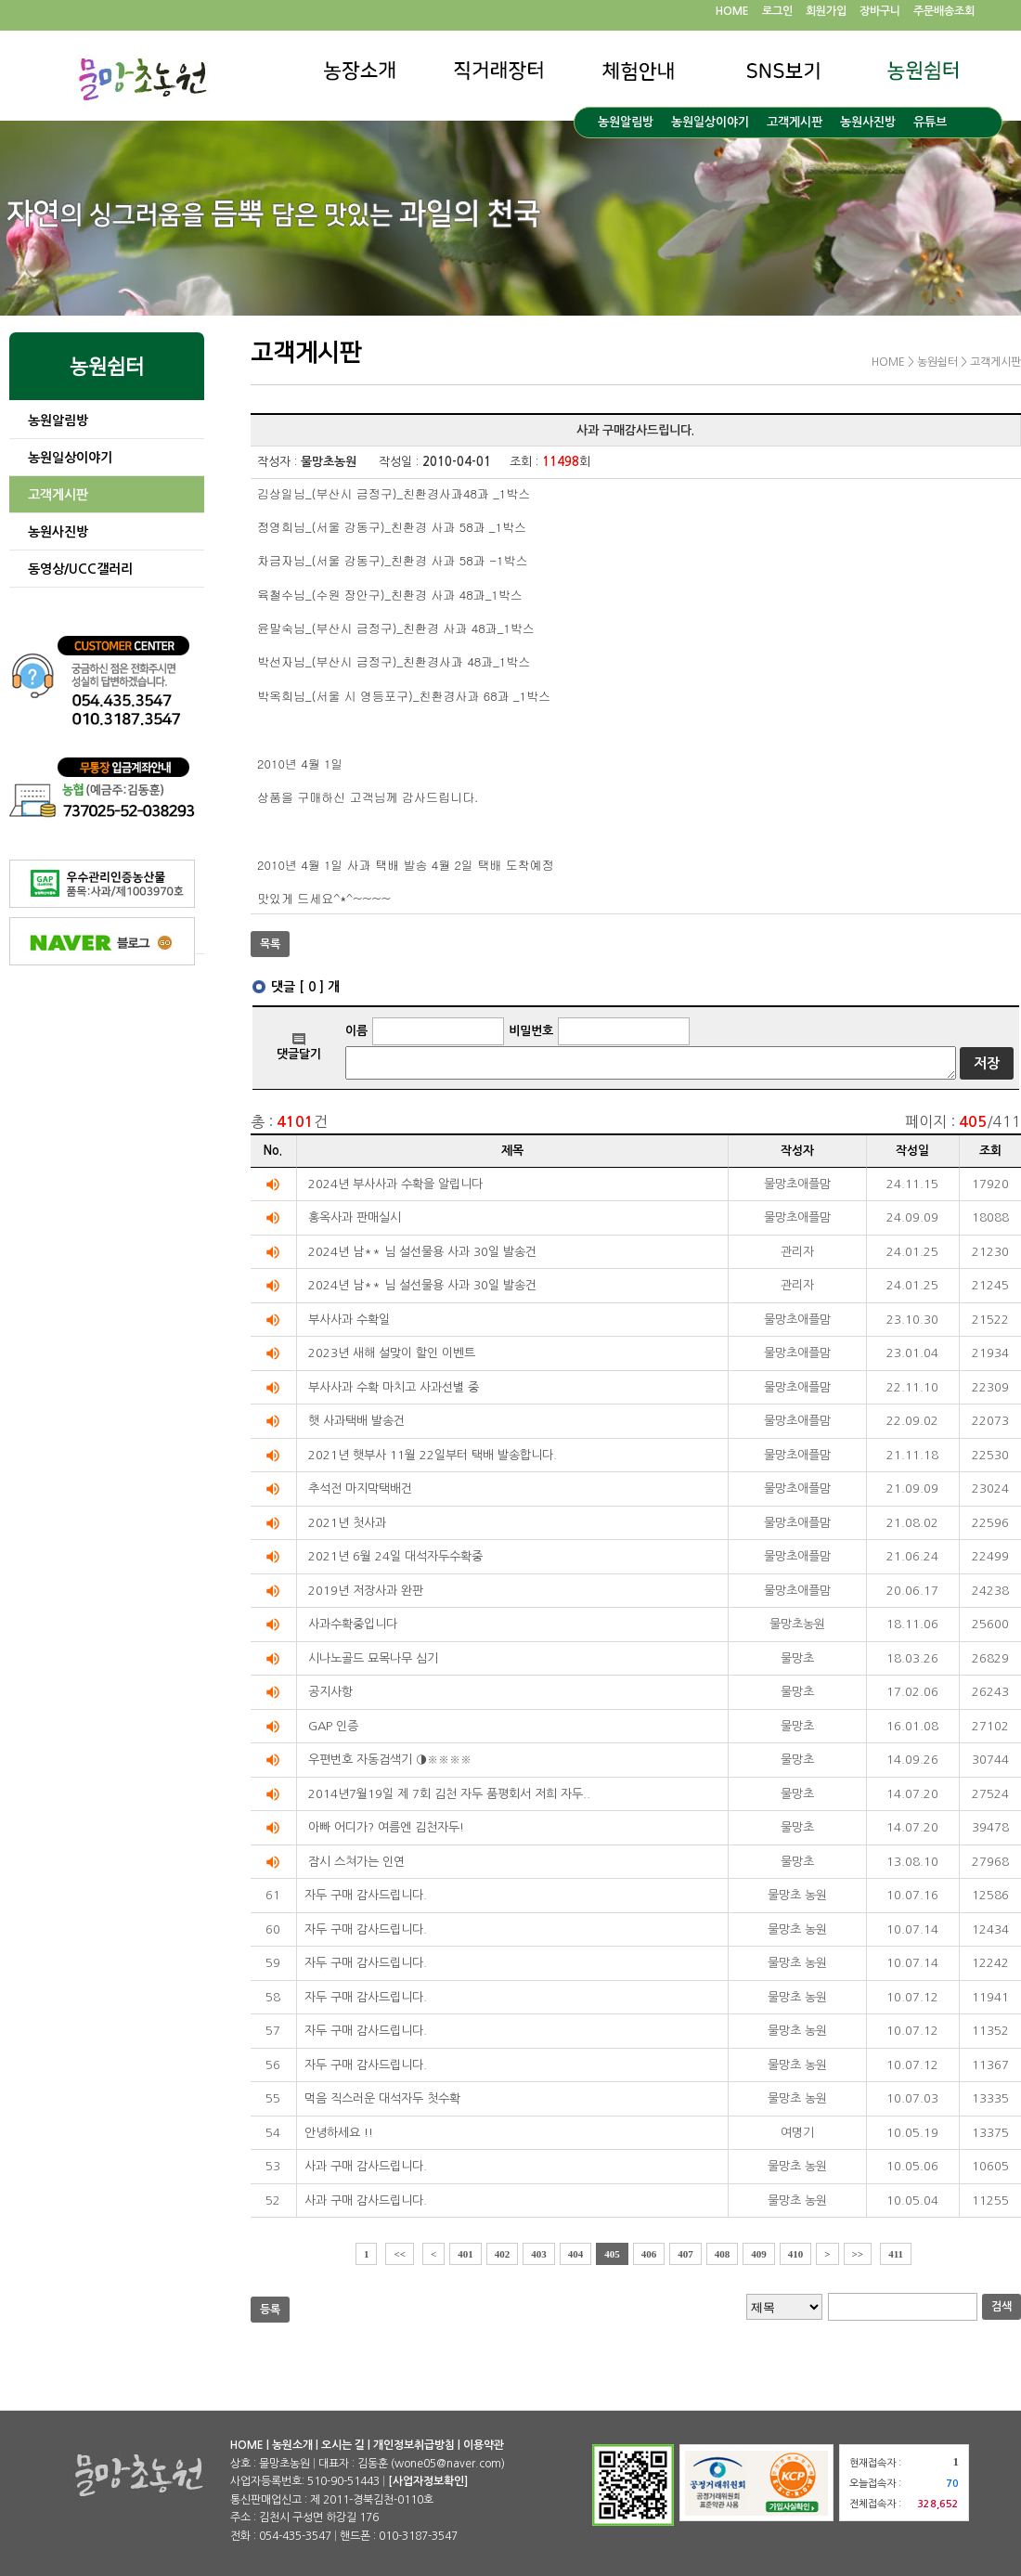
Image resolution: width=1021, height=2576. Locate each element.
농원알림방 (625, 122)
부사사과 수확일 (349, 1320)
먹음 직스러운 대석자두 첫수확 (382, 2098)
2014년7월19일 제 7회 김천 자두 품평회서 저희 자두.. (449, 1794)
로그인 (777, 11)
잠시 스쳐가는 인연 (356, 1862)
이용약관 (483, 2445)
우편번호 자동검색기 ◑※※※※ (390, 1760)
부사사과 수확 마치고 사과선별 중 (393, 1387)
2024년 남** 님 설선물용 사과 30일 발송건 (422, 1252)
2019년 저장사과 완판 (365, 1591)
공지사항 (330, 1692)
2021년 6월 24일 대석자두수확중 (395, 1556)
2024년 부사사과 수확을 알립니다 (395, 1184)
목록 (270, 944)
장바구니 (879, 11)
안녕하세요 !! (338, 2133)
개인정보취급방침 (414, 2445)
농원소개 (292, 2445)
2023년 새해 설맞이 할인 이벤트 (391, 1353)
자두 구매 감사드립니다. (365, 1895)
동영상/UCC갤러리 (80, 569)
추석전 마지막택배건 (360, 1488)
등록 (270, 2309)
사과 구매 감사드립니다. (365, 2166)
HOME (732, 11)
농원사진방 (868, 122)
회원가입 (826, 11)
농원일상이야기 (710, 122)
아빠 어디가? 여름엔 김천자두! (386, 1827)
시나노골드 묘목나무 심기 (373, 1658)
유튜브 (930, 122)
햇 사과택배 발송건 (356, 1421)
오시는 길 (343, 2445)
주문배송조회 (944, 11)
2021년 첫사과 (347, 1523)
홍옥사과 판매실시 (354, 1217)
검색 (1001, 2306)
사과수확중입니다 (352, 1624)
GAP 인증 (333, 1726)
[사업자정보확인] (428, 2481)
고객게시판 (794, 122)
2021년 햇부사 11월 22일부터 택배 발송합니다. (432, 1455)
